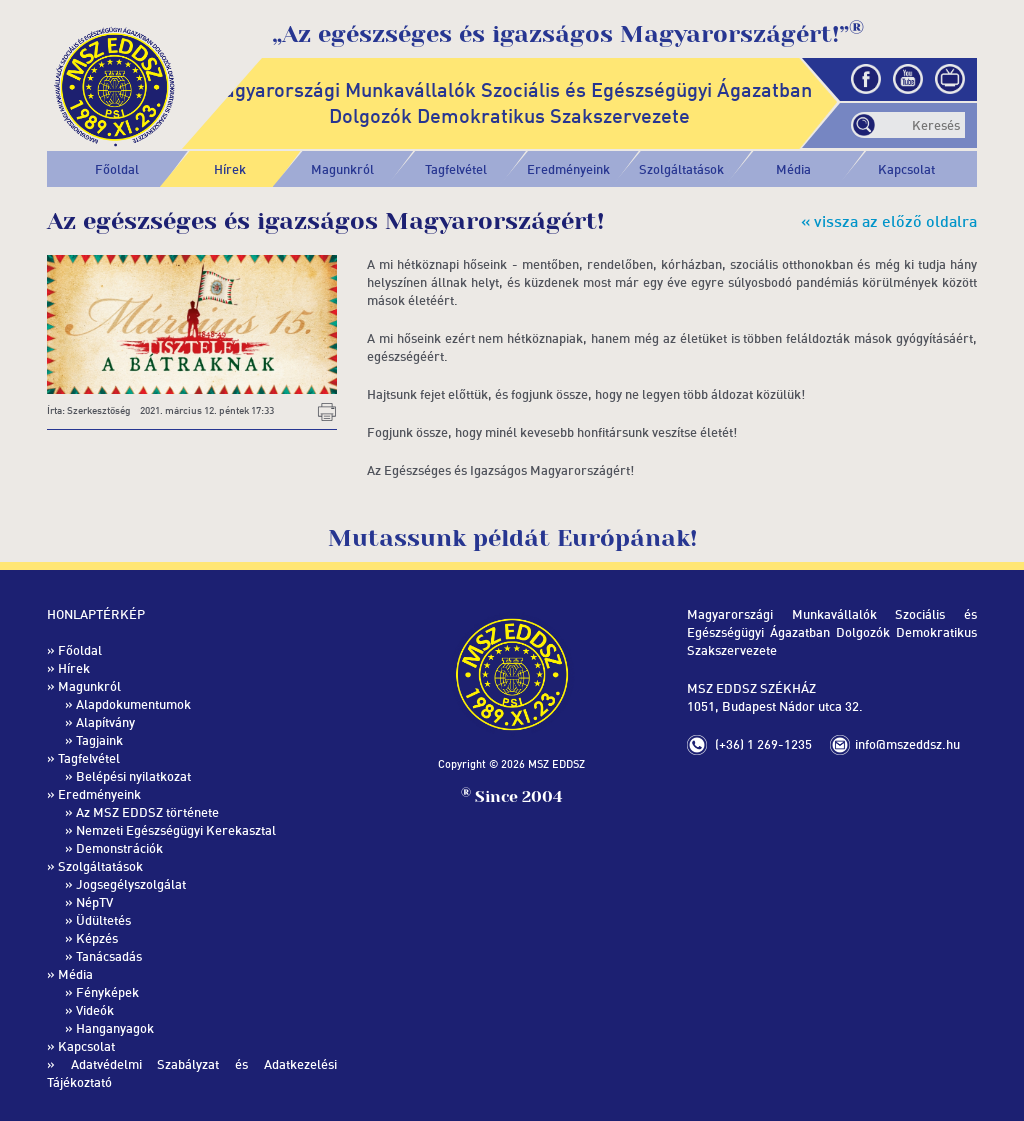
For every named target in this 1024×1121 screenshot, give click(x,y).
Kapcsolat (906, 169)
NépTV (94, 902)
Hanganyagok (115, 1028)
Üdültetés (103, 920)
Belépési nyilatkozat (133, 776)
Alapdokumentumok (133, 704)
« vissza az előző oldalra (889, 221)
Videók (95, 1010)
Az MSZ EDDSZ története (147, 812)
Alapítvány (105, 722)
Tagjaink (99, 740)
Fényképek (107, 992)
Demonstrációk (119, 848)
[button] (343, 169)
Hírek (230, 169)
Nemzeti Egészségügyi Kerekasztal (176, 830)
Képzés (97, 938)
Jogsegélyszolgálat (131, 884)
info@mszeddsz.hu (907, 744)
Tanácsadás (109, 956)
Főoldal (117, 169)
